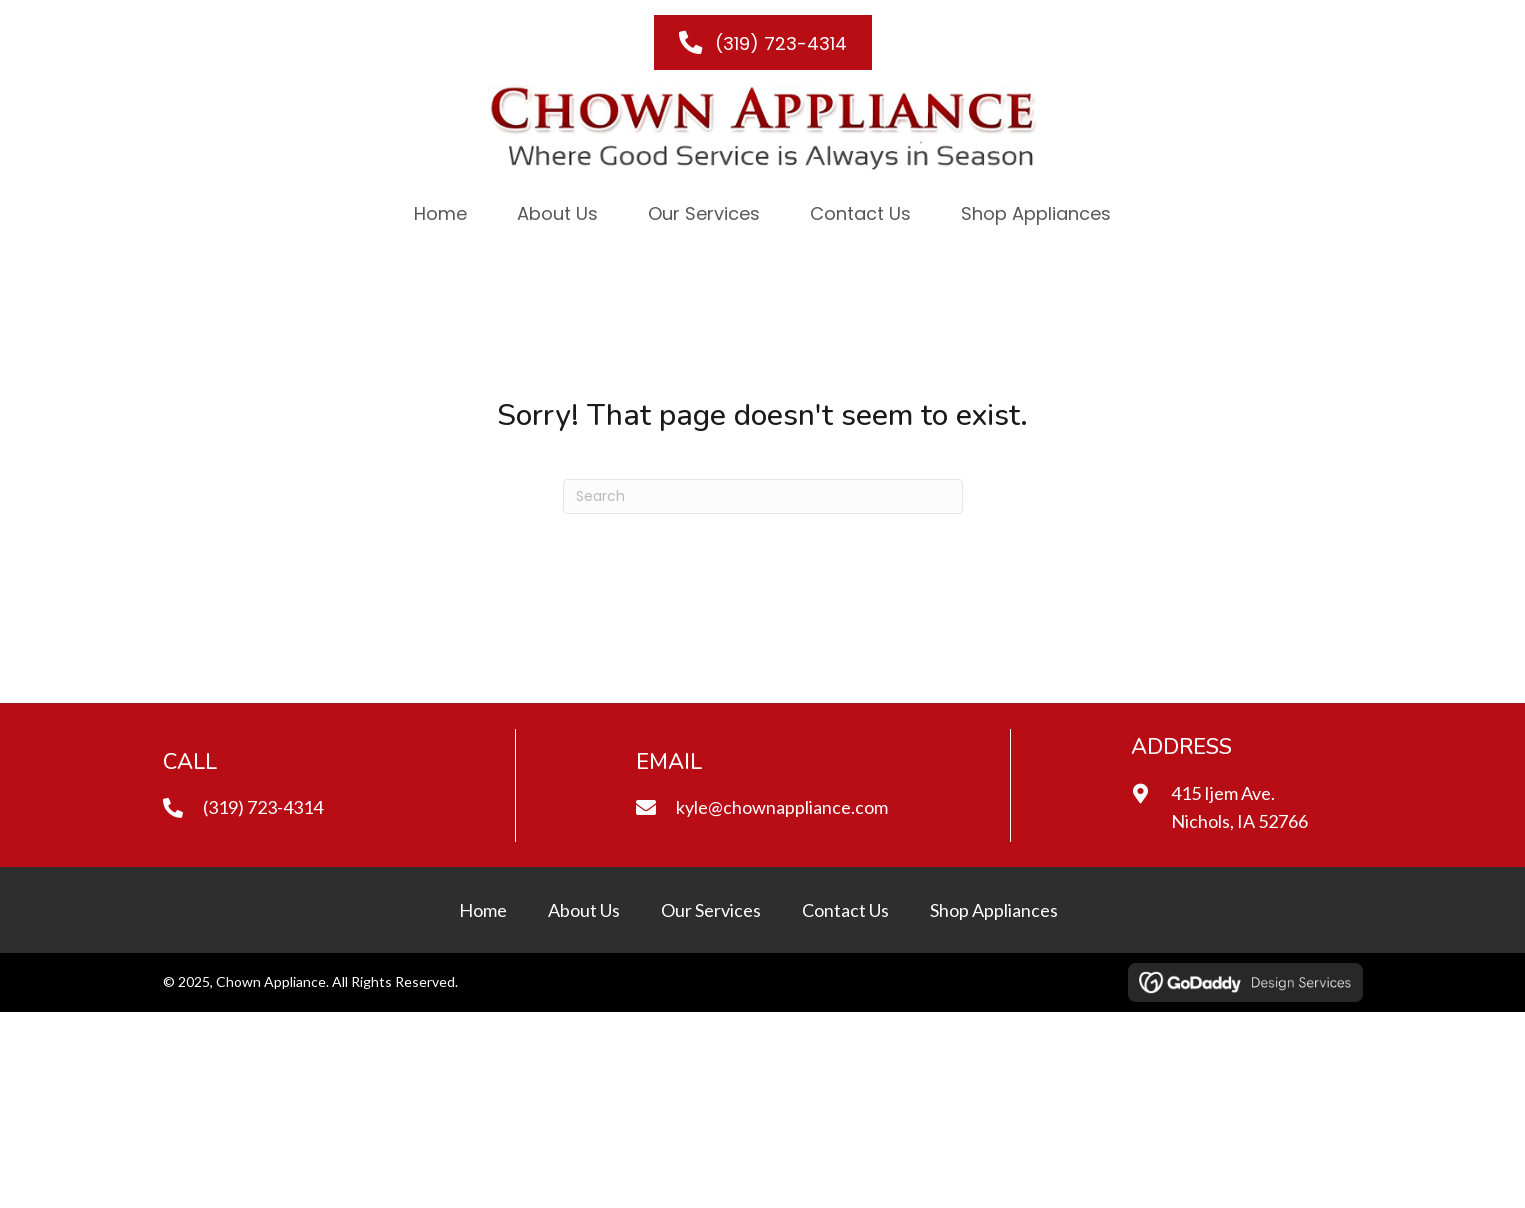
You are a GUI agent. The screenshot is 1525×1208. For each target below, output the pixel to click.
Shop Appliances (994, 910)
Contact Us (845, 910)
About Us (584, 910)
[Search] (763, 496)
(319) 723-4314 (263, 807)
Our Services (711, 910)
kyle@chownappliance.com (782, 807)
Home (483, 910)
